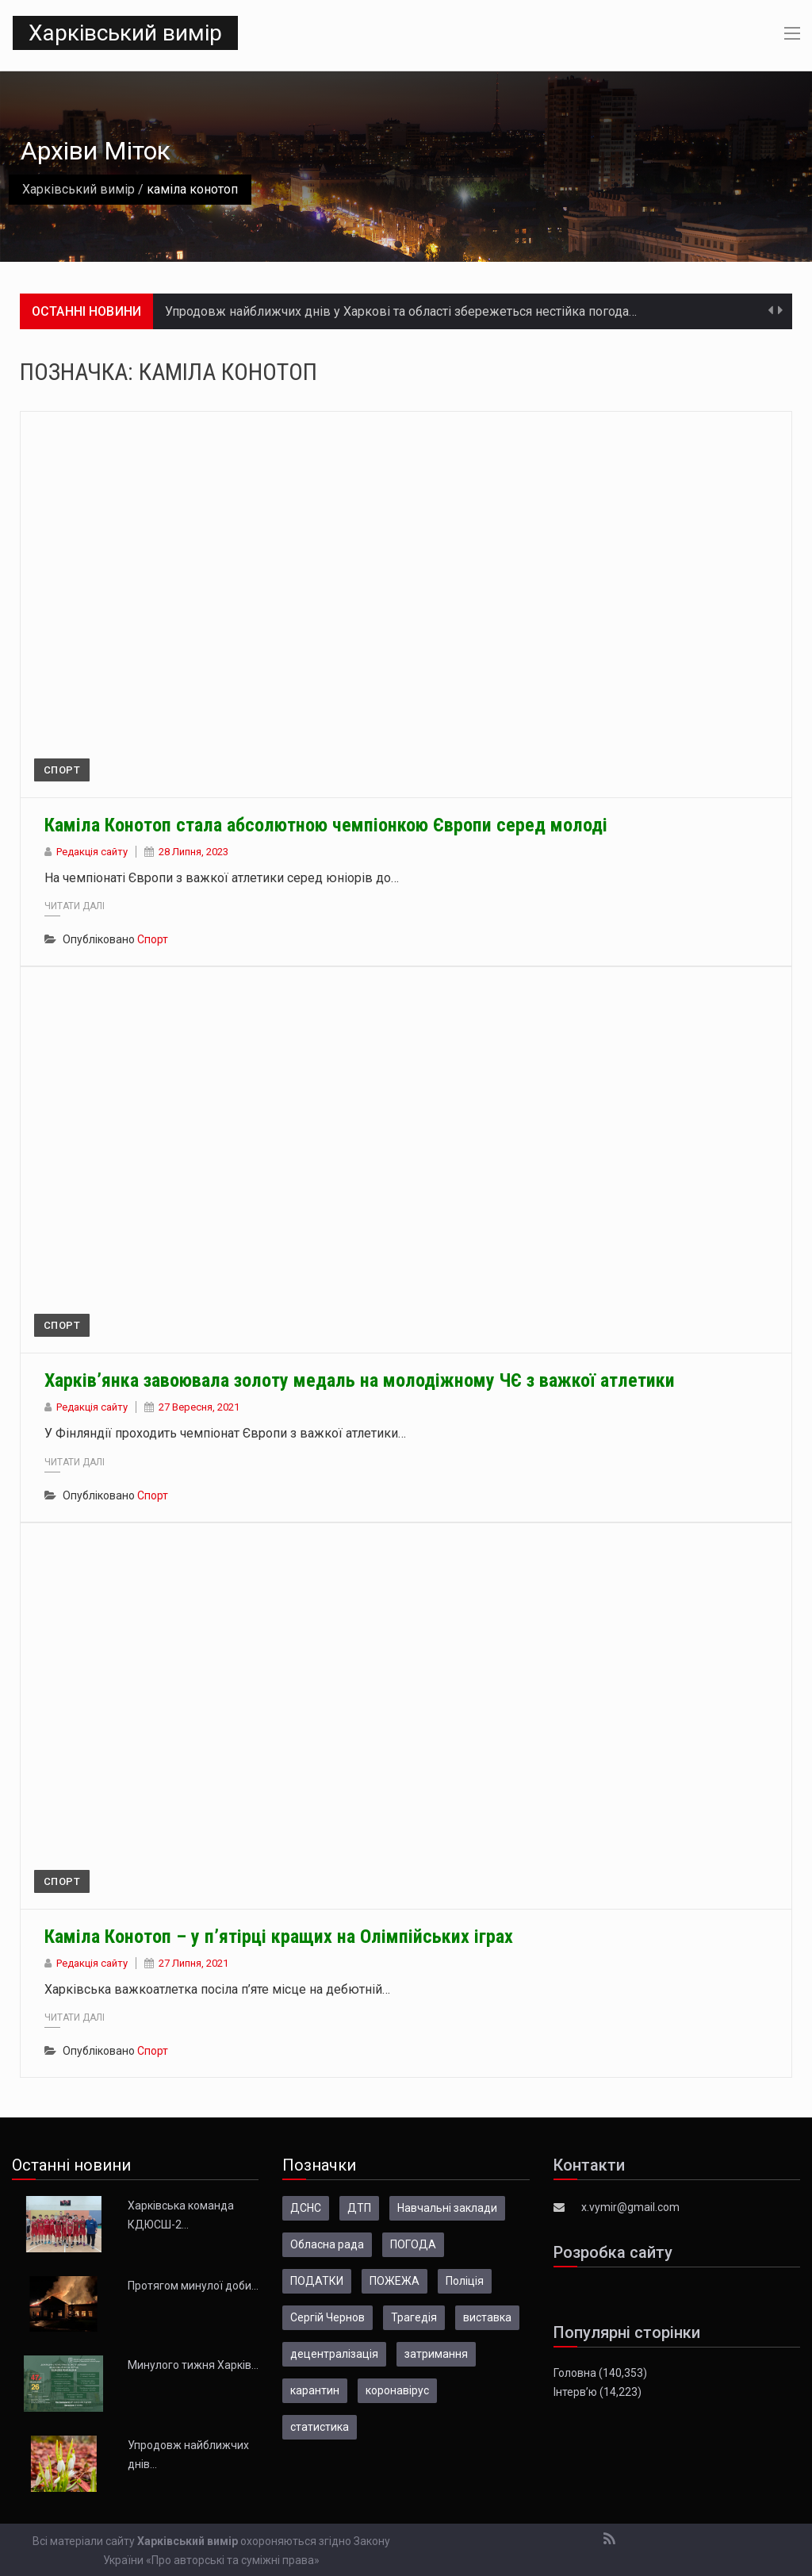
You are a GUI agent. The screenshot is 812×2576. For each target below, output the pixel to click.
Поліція (465, 2281)
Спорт (62, 770)
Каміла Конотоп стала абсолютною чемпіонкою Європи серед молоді (325, 825)
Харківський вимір (125, 33)
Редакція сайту (92, 852)
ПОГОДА (413, 2244)
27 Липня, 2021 (193, 1963)
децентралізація (334, 2354)
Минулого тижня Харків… (193, 2365)
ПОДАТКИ (316, 2281)
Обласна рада (327, 2244)
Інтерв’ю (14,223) (597, 2392)
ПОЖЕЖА (394, 2281)
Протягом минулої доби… (193, 2285)
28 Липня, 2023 (193, 852)
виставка (487, 2317)
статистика (319, 2427)
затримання (436, 2354)
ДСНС (305, 2208)
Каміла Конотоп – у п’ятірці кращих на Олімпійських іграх (278, 1936)
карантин (314, 2390)
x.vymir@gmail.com (630, 2207)
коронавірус (397, 2390)
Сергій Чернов (327, 2317)
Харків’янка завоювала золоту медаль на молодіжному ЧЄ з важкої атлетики (359, 1380)
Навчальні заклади (447, 2208)
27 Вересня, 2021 (199, 1407)
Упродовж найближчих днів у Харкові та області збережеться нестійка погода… (401, 311)
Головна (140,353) (600, 2373)
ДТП (359, 2208)
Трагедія (414, 2317)
